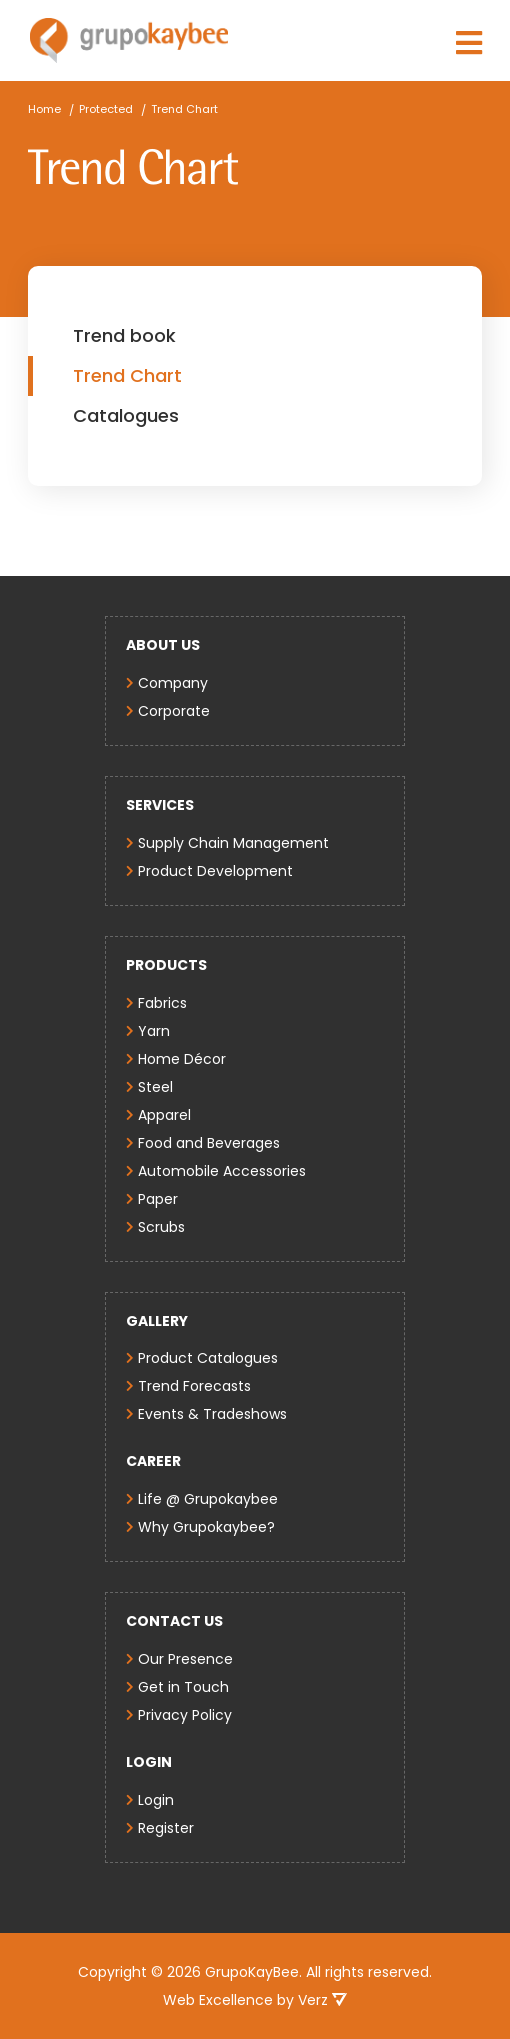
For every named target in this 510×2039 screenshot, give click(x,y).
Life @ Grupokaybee (208, 1499)
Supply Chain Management (233, 843)
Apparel (164, 1115)
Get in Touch (183, 1687)
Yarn (154, 1031)
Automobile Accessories (222, 1171)
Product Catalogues (208, 1358)
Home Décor (182, 1059)
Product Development (215, 871)
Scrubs (161, 1227)
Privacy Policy (185, 1715)
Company (173, 683)
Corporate (174, 711)
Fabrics (162, 1003)
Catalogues (126, 415)
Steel (155, 1087)
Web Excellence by (255, 2000)
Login (156, 1800)
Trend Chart (127, 375)
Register (166, 1828)
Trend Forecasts (194, 1386)
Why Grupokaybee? (206, 1527)
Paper (158, 1199)
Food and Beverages (209, 1143)
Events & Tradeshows (212, 1414)
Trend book (124, 335)
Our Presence (185, 1659)
